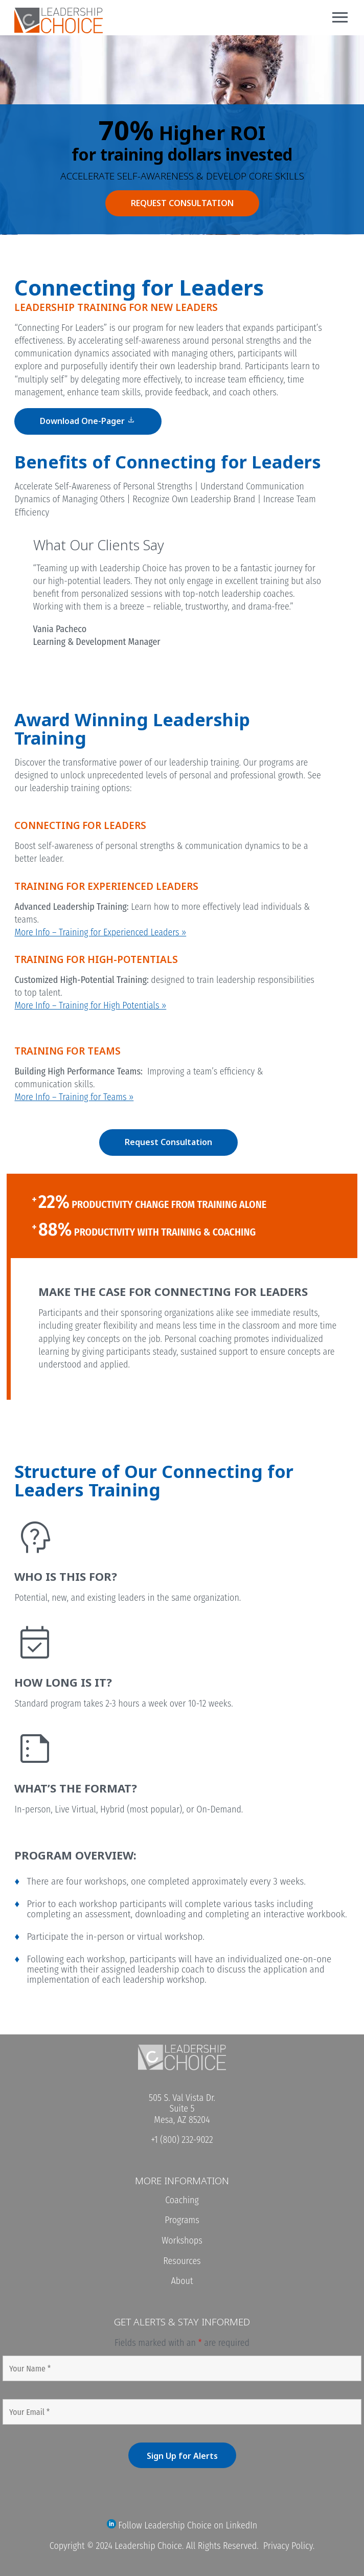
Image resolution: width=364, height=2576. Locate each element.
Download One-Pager (88, 420)
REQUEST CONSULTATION (182, 203)
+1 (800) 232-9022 (182, 2139)
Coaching (181, 2200)
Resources (181, 2261)
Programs (182, 2220)
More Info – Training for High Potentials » (90, 1005)
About (182, 2281)
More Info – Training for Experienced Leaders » (100, 932)
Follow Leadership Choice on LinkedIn (182, 2525)
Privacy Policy (288, 2545)
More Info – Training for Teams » (73, 1097)
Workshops (182, 2240)
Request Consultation (168, 1142)
